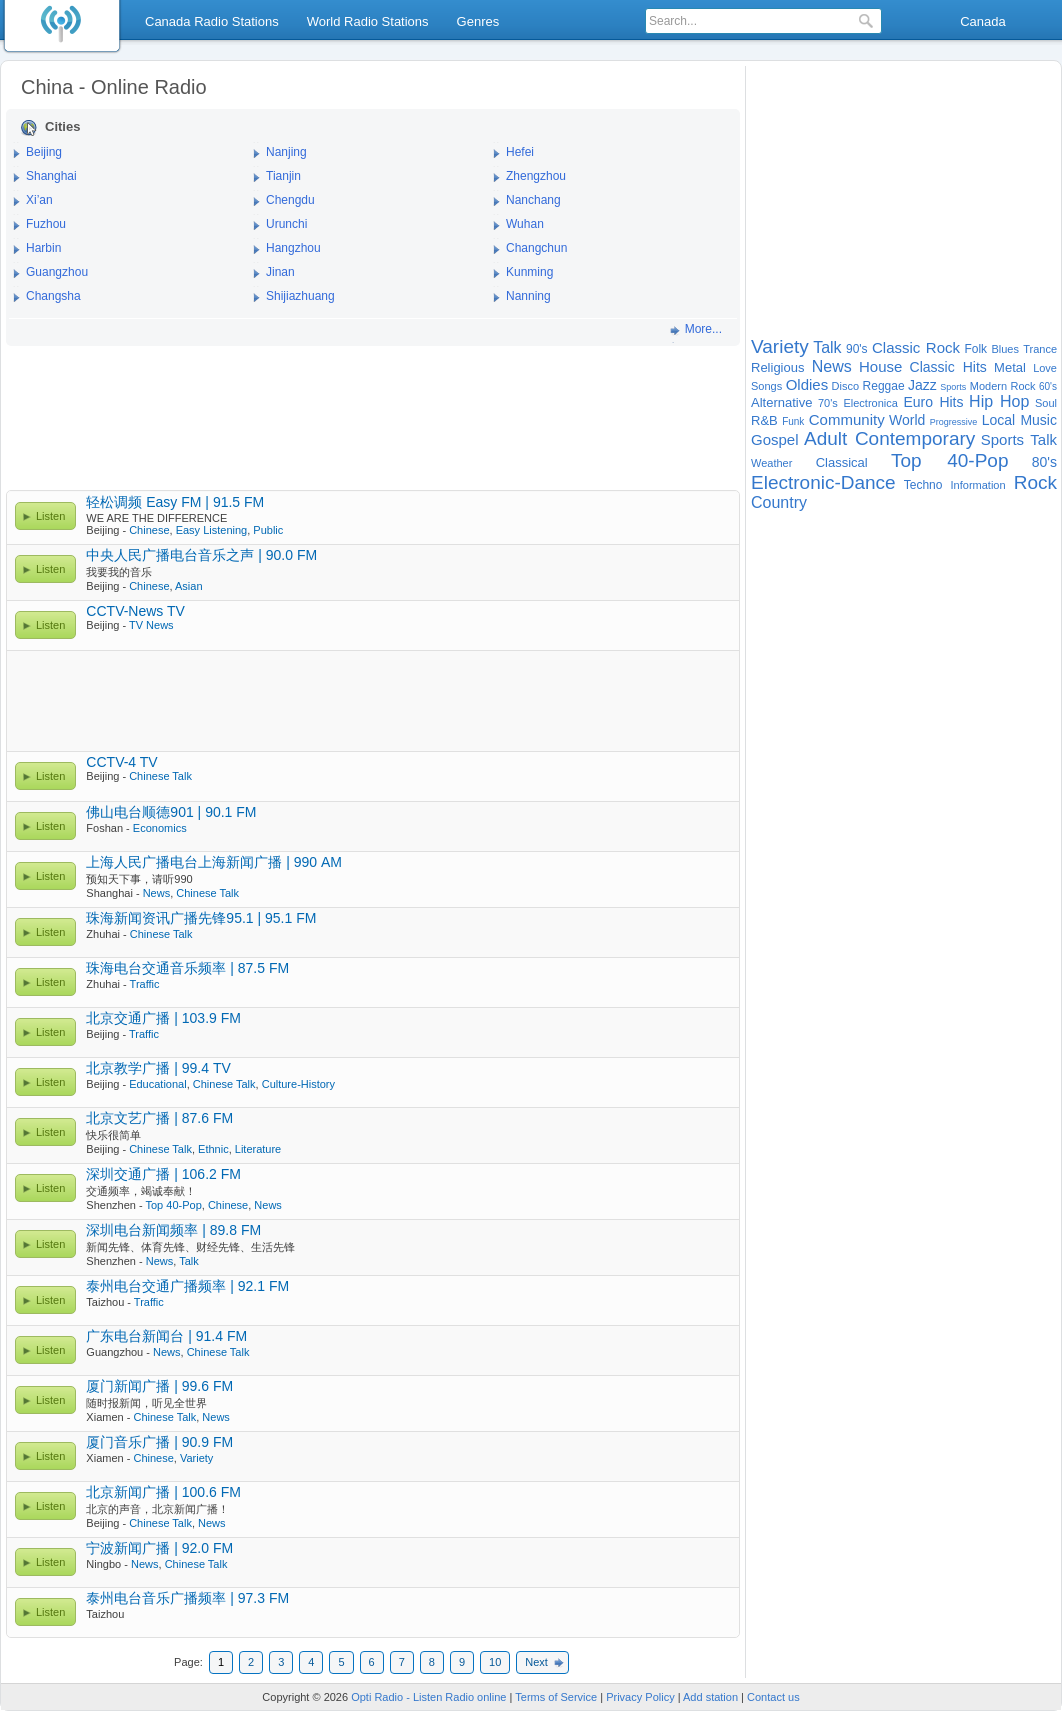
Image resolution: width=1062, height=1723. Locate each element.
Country (779, 502)
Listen (50, 516)
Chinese (149, 530)
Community (847, 419)
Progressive (954, 422)
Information (978, 485)
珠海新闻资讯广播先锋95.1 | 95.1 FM (201, 918)
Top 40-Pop (173, 1205)
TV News (151, 625)
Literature (258, 1149)
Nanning (528, 296)
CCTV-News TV (135, 611)
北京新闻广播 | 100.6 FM (163, 1492)
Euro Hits (933, 402)
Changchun (536, 248)
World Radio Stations (368, 21)
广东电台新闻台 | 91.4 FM (166, 1336)
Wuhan (525, 224)
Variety (196, 1458)
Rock (1035, 482)
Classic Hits (948, 367)
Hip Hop (999, 401)
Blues (1005, 349)
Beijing (44, 152)
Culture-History (298, 1084)
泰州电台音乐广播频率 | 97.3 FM (187, 1598)
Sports (953, 387)
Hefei (520, 152)
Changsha (53, 296)
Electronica (870, 403)
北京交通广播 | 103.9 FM (163, 1018)
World (907, 420)
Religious (777, 367)
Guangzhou (57, 272)
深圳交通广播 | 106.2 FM (163, 1174)
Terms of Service (556, 1697)
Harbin (43, 248)
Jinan (280, 272)
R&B (764, 420)
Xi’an (39, 200)
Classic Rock (916, 347)
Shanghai (51, 176)
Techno (923, 485)
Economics (160, 828)
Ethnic (213, 1149)
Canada (983, 21)
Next (536, 1662)
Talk (189, 1261)
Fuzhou (46, 224)
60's (1048, 386)
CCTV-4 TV (121, 762)
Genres (478, 21)
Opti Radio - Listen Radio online (428, 1697)
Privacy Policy (640, 1697)
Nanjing (286, 152)
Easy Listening (212, 530)
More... (703, 329)
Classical (842, 462)
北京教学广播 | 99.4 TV (158, 1068)
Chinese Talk (160, 776)
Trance (1040, 349)
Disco (846, 386)
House (880, 366)
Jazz (922, 385)
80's (1044, 462)
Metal (1010, 367)
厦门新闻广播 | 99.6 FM (159, 1386)
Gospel (775, 439)
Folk (975, 349)
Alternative (781, 402)
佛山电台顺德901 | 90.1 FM (171, 812)
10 (495, 1662)
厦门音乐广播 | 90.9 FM (159, 1442)
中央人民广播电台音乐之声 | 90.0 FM (201, 555)
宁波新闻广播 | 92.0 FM (159, 1548)
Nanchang (533, 200)
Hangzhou (293, 248)
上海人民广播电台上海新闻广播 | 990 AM (214, 862)
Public (268, 530)
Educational (158, 1084)
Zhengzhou (536, 176)
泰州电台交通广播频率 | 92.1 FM (187, 1286)
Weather (771, 463)
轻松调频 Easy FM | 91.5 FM (175, 502)
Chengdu (290, 200)
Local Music (1019, 420)
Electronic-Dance (823, 482)
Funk (793, 421)
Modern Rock (1003, 386)
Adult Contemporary (889, 438)
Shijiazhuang (300, 296)
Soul (1046, 403)
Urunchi (286, 224)
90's (857, 349)
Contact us (773, 1697)
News (157, 893)
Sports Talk (1019, 439)
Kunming (529, 272)
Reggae (884, 386)
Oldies (807, 384)
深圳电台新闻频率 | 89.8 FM (173, 1230)
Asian (189, 586)
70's (828, 403)
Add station (710, 1697)
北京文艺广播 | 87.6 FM (159, 1118)
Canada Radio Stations (212, 21)
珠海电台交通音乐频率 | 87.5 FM (187, 968)
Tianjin (283, 176)
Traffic (145, 984)
